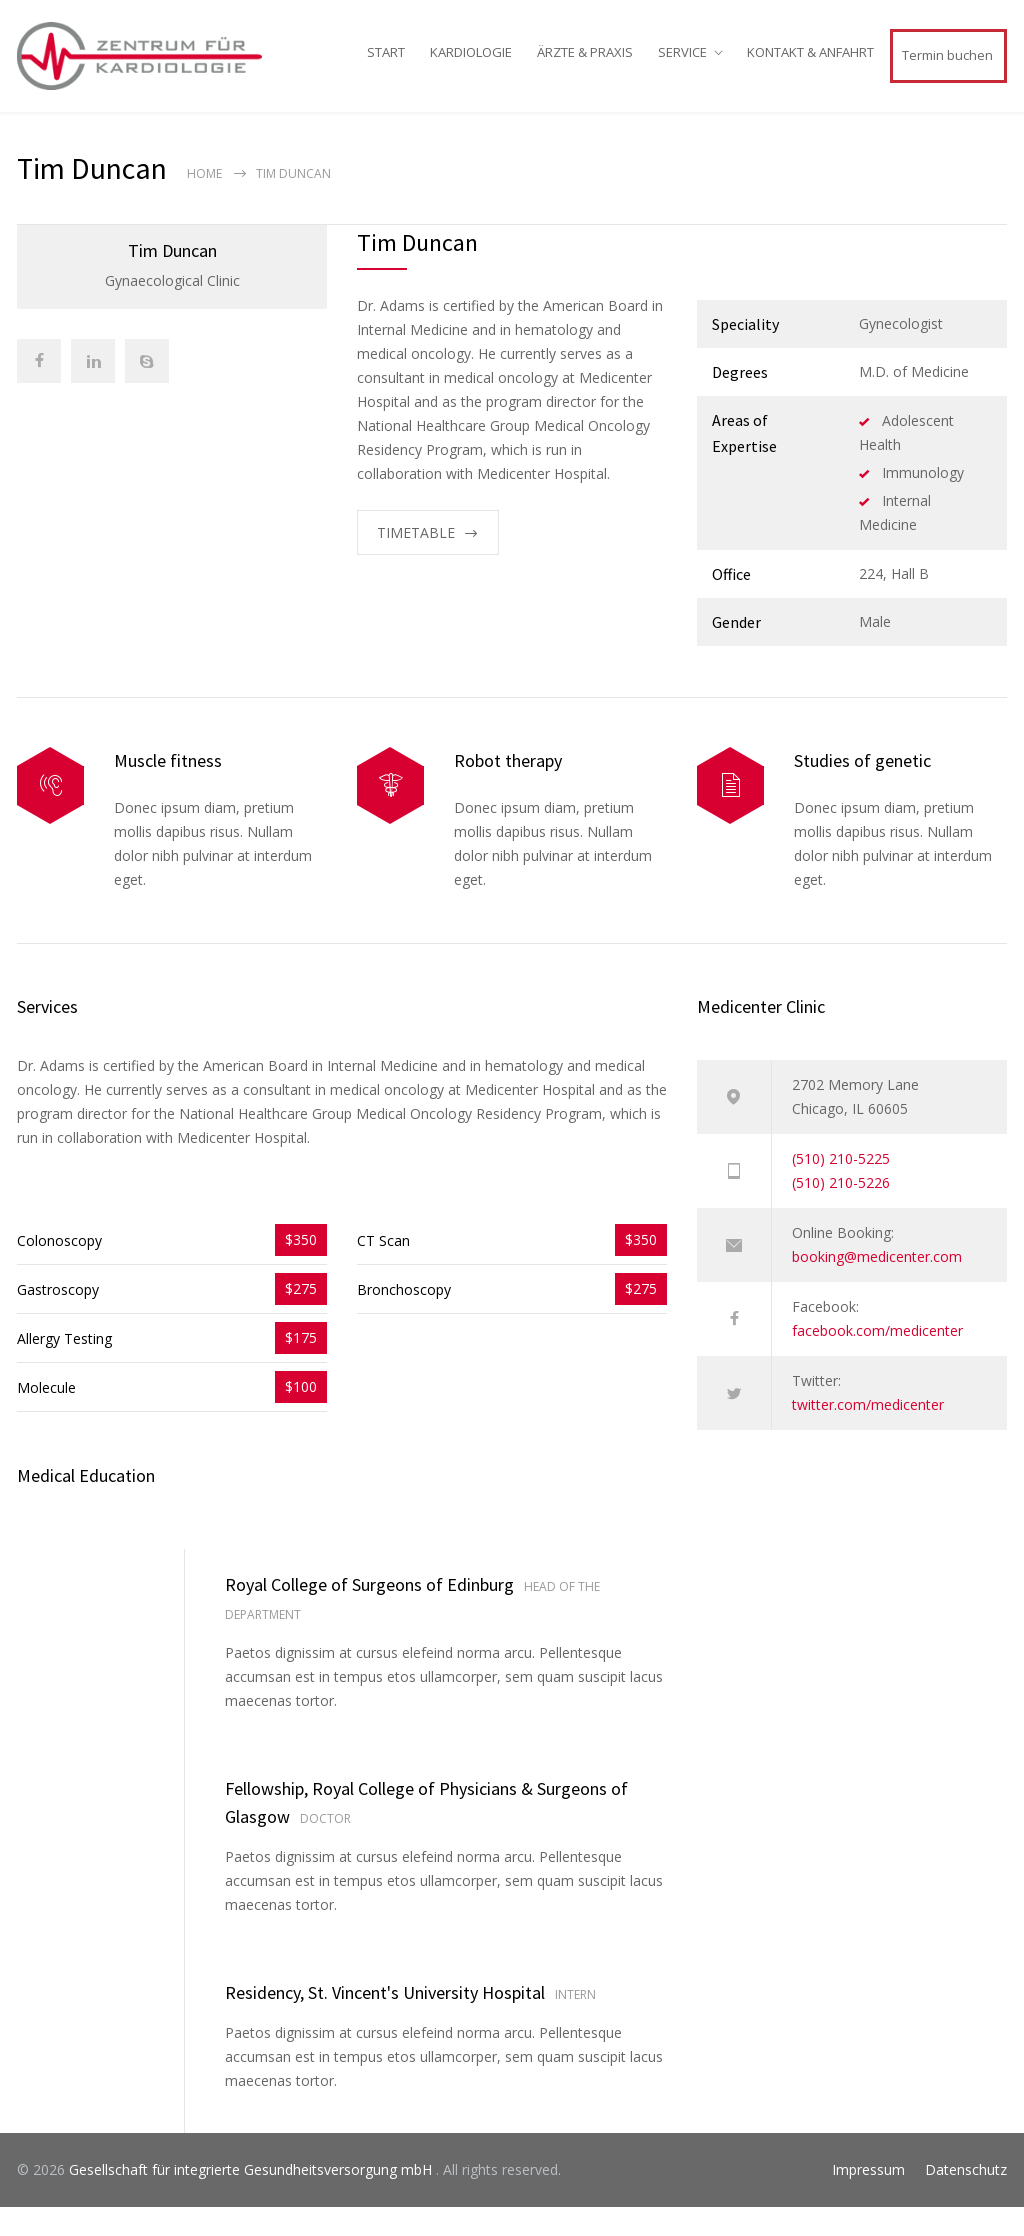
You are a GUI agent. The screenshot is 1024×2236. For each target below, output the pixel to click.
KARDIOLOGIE (471, 66)
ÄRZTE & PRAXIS (585, 66)
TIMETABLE (416, 561)
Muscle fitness (168, 789)
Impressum (868, 2198)
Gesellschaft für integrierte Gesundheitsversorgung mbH (252, 2198)
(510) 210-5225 (841, 1187)
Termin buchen (947, 69)
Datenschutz (966, 2198)
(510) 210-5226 (841, 1211)
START (386, 66)
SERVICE (682, 66)
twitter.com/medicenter (868, 1433)
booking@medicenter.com (877, 1285)
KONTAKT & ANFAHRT (810, 66)
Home (204, 202)
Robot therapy (508, 789)
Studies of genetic (862, 789)
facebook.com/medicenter (877, 1359)
